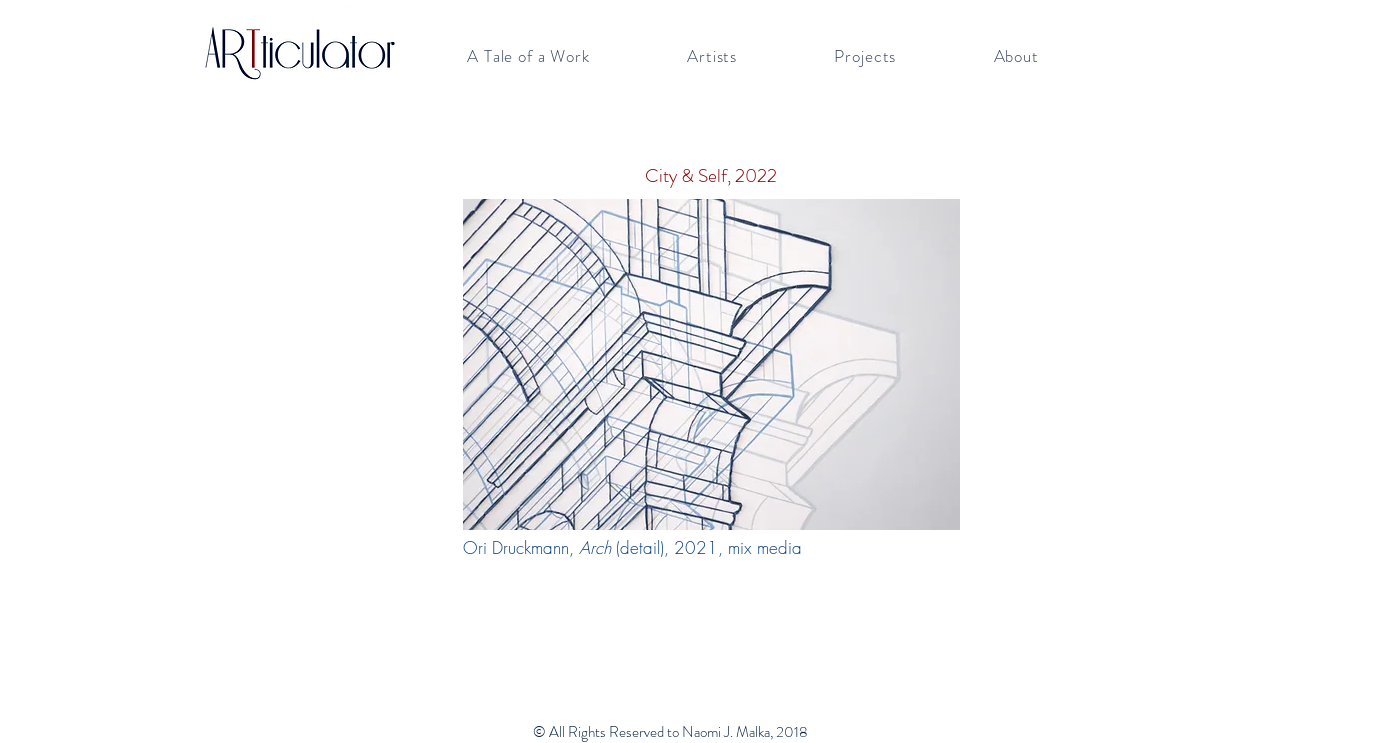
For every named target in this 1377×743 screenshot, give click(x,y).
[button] (529, 56)
